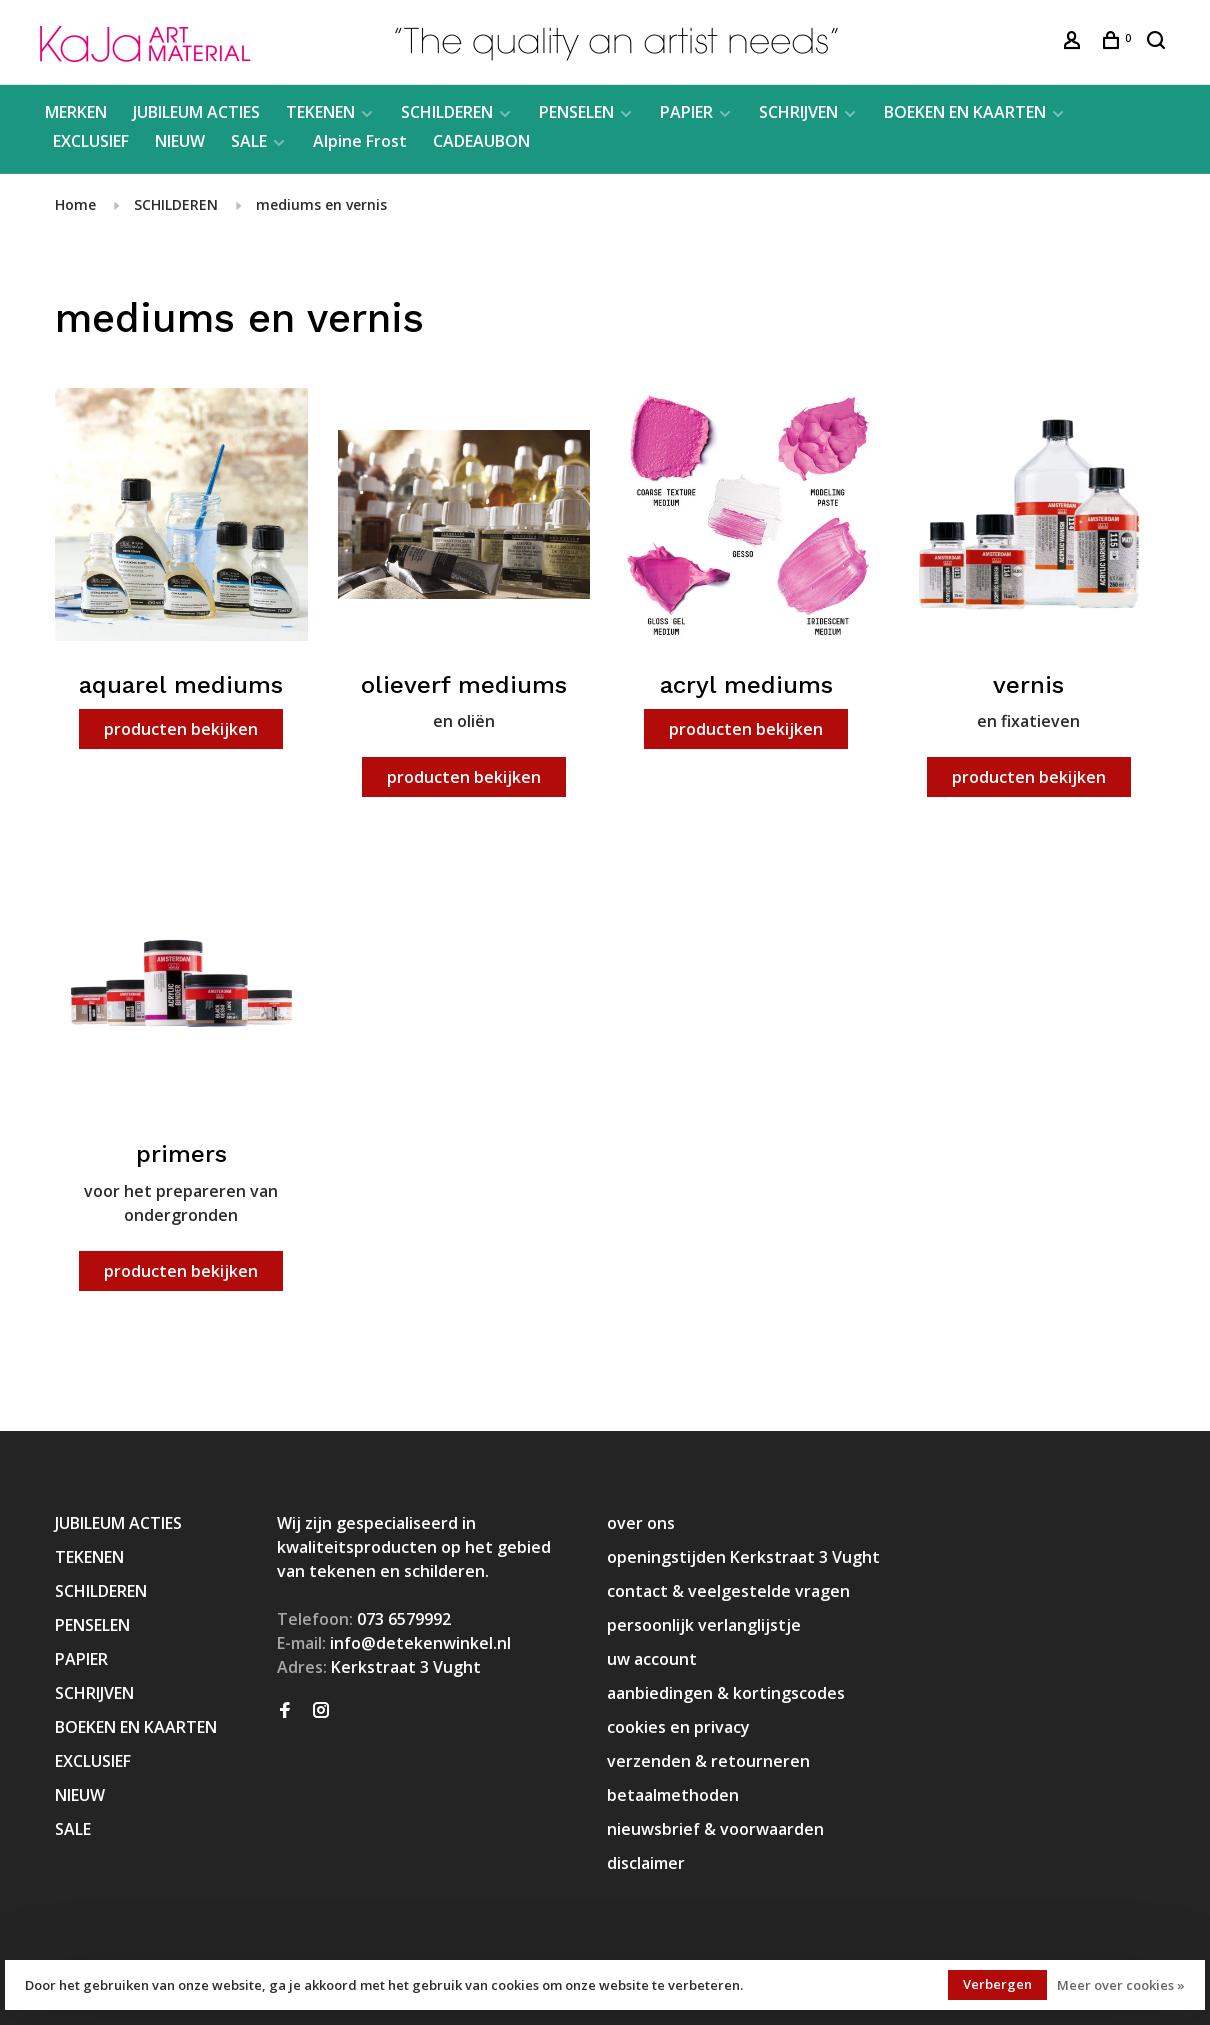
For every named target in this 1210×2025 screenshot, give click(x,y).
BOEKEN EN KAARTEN (965, 112)
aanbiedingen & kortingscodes (726, 1693)
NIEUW (180, 141)
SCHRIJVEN (798, 112)
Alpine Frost (360, 141)
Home (75, 204)
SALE (249, 141)
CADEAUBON (481, 141)
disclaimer (646, 1863)
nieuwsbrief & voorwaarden (715, 1829)
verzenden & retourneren (708, 1761)
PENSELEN (576, 112)
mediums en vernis (321, 204)
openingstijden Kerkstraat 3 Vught (743, 1557)
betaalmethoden (673, 1795)
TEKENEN (320, 112)
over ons (641, 1523)
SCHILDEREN (447, 112)
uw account (652, 1659)
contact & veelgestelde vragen (728, 1591)
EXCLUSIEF (91, 141)
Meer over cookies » (1121, 1985)
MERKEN (76, 112)
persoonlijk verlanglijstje (704, 1625)
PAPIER (686, 112)
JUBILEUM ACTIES (196, 112)
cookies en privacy (678, 1727)
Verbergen (997, 1984)
